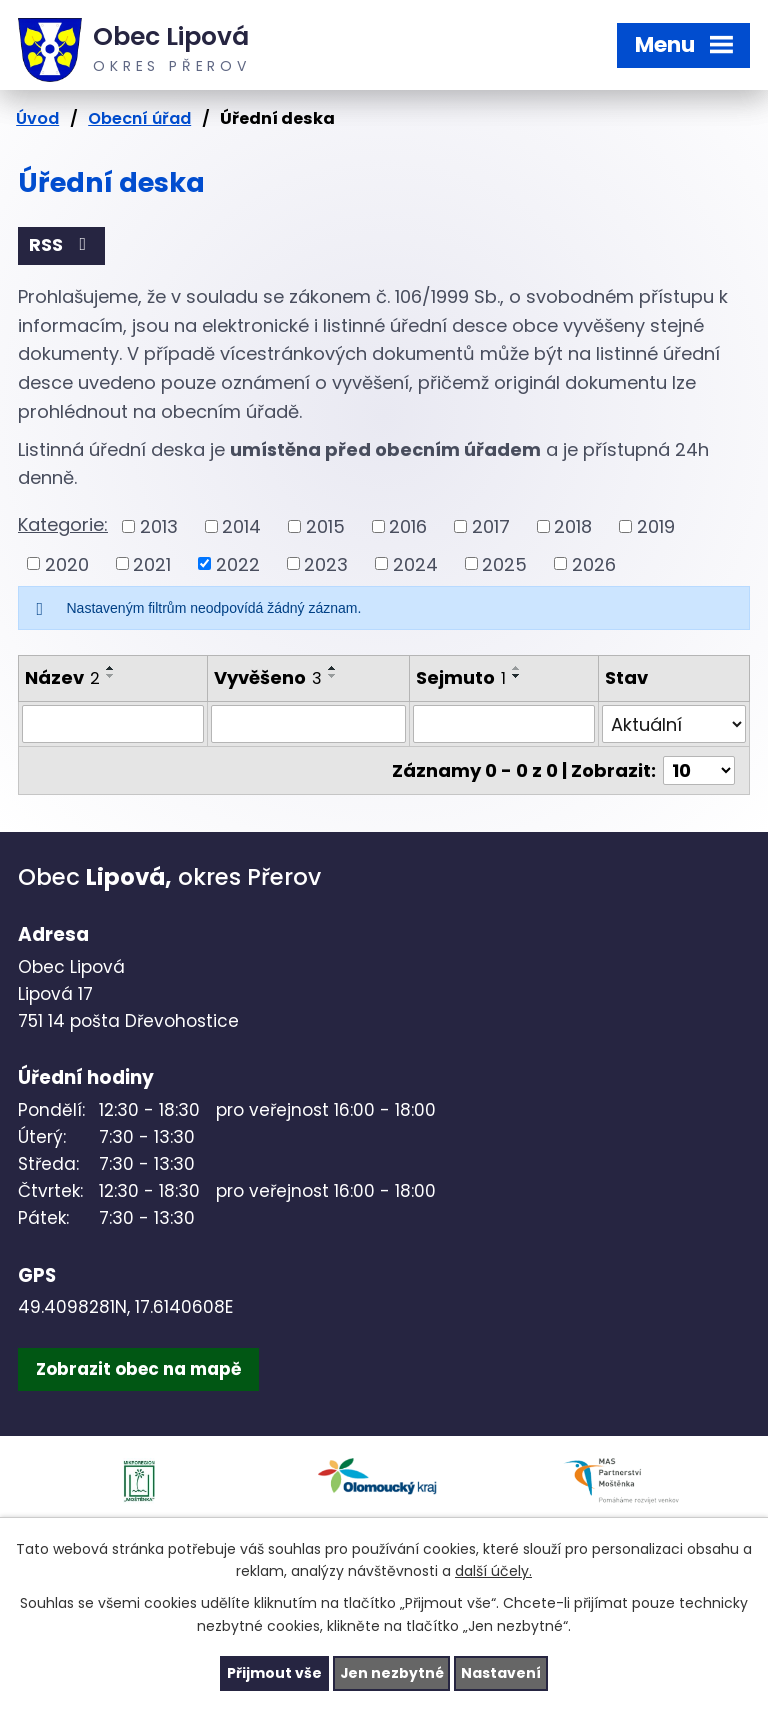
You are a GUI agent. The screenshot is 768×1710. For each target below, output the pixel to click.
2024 (415, 564)
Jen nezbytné (391, 1673)
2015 (325, 526)
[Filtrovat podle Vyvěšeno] (308, 724)
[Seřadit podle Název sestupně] (111, 677)
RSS (62, 245)
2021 (152, 564)
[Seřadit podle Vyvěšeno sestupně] (333, 677)
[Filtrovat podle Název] (113, 724)
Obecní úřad (139, 118)
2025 (504, 564)
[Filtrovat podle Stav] (674, 724)
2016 (408, 526)
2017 (491, 526)
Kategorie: (63, 524)
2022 (238, 564)
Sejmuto (461, 678)
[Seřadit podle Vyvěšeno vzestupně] (333, 669)
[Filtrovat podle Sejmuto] (504, 724)
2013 (159, 526)
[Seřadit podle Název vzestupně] (111, 669)
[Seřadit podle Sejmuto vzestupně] (517, 669)
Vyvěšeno (268, 678)
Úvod (37, 118)
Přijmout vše (273, 1673)
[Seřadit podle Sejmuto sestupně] (517, 677)
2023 (326, 564)
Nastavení (502, 1673)
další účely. (493, 1571)
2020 (67, 564)
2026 (594, 564)
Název (62, 678)
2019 (656, 526)
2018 (573, 526)
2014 (241, 526)
